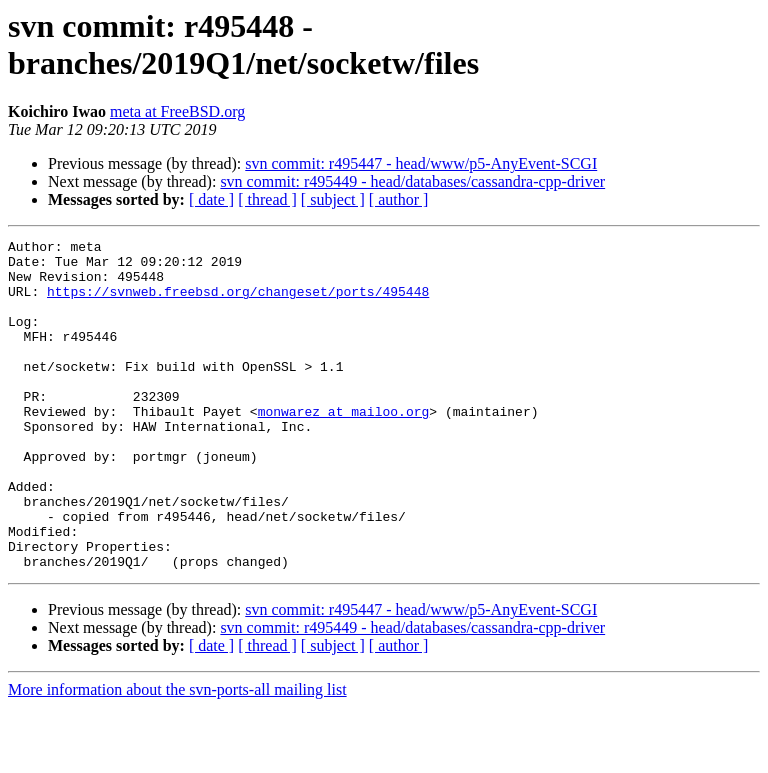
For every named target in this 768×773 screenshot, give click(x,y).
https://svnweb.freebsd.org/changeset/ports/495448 (238, 303)
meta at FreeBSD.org (177, 111)
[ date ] (211, 199)
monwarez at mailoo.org (344, 447)
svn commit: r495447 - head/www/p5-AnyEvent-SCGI (421, 163)
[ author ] (399, 199)
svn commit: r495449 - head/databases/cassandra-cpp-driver (412, 181)
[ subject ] (333, 199)
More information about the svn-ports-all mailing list (177, 755)
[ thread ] (267, 199)
